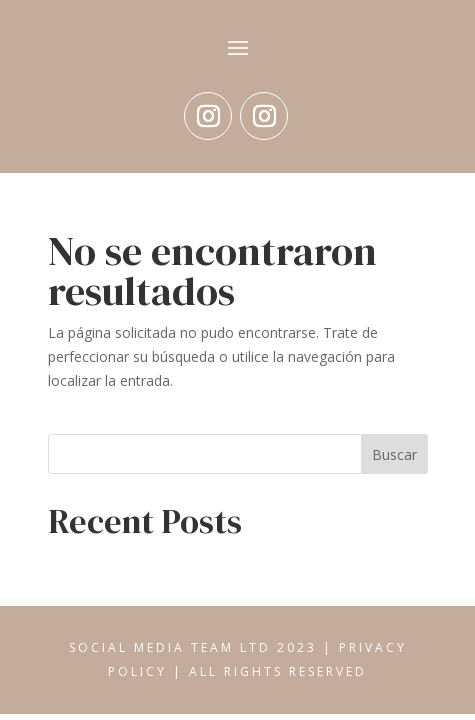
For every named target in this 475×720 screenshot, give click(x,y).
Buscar (394, 454)
